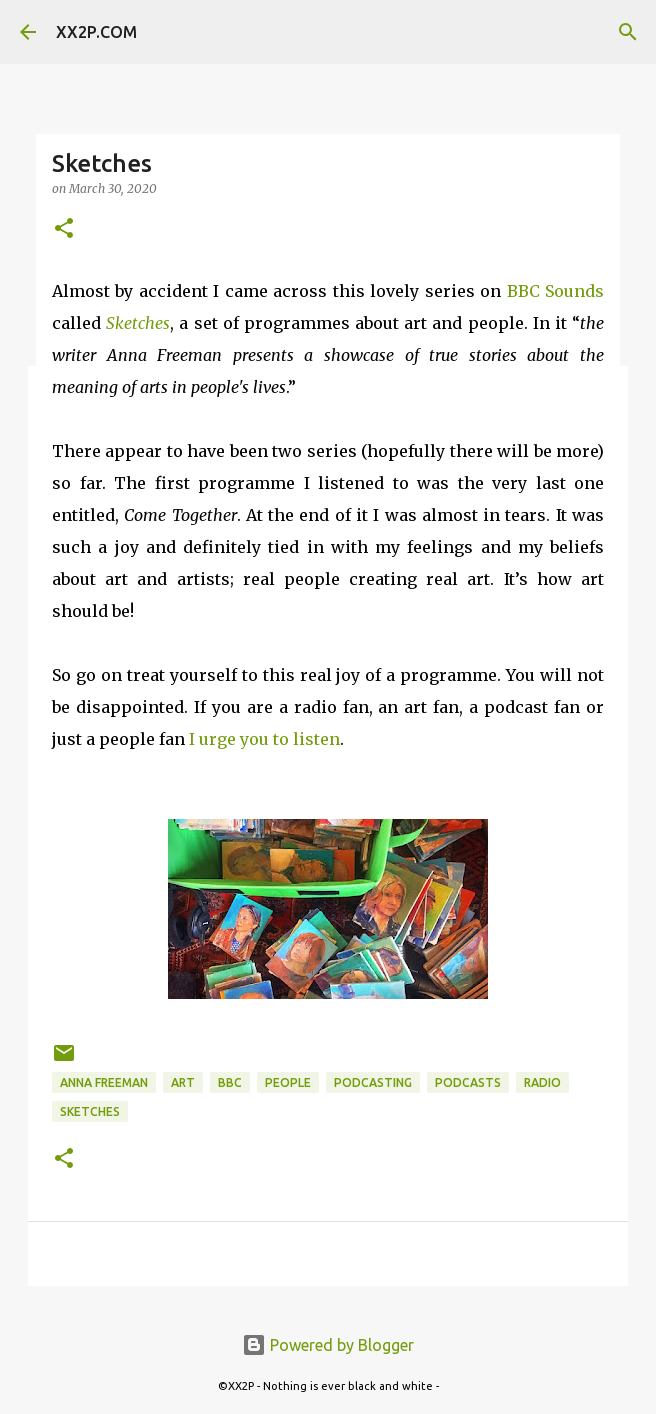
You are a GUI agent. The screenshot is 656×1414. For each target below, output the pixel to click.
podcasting (373, 1082)
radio (542, 1082)
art (183, 1082)
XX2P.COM (96, 32)
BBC (230, 1082)
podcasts (468, 1082)
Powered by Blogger (328, 1345)
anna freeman (104, 1082)
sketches (90, 1111)
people (288, 1082)
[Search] (628, 32)
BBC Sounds (555, 291)
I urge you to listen (264, 739)
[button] (64, 229)
